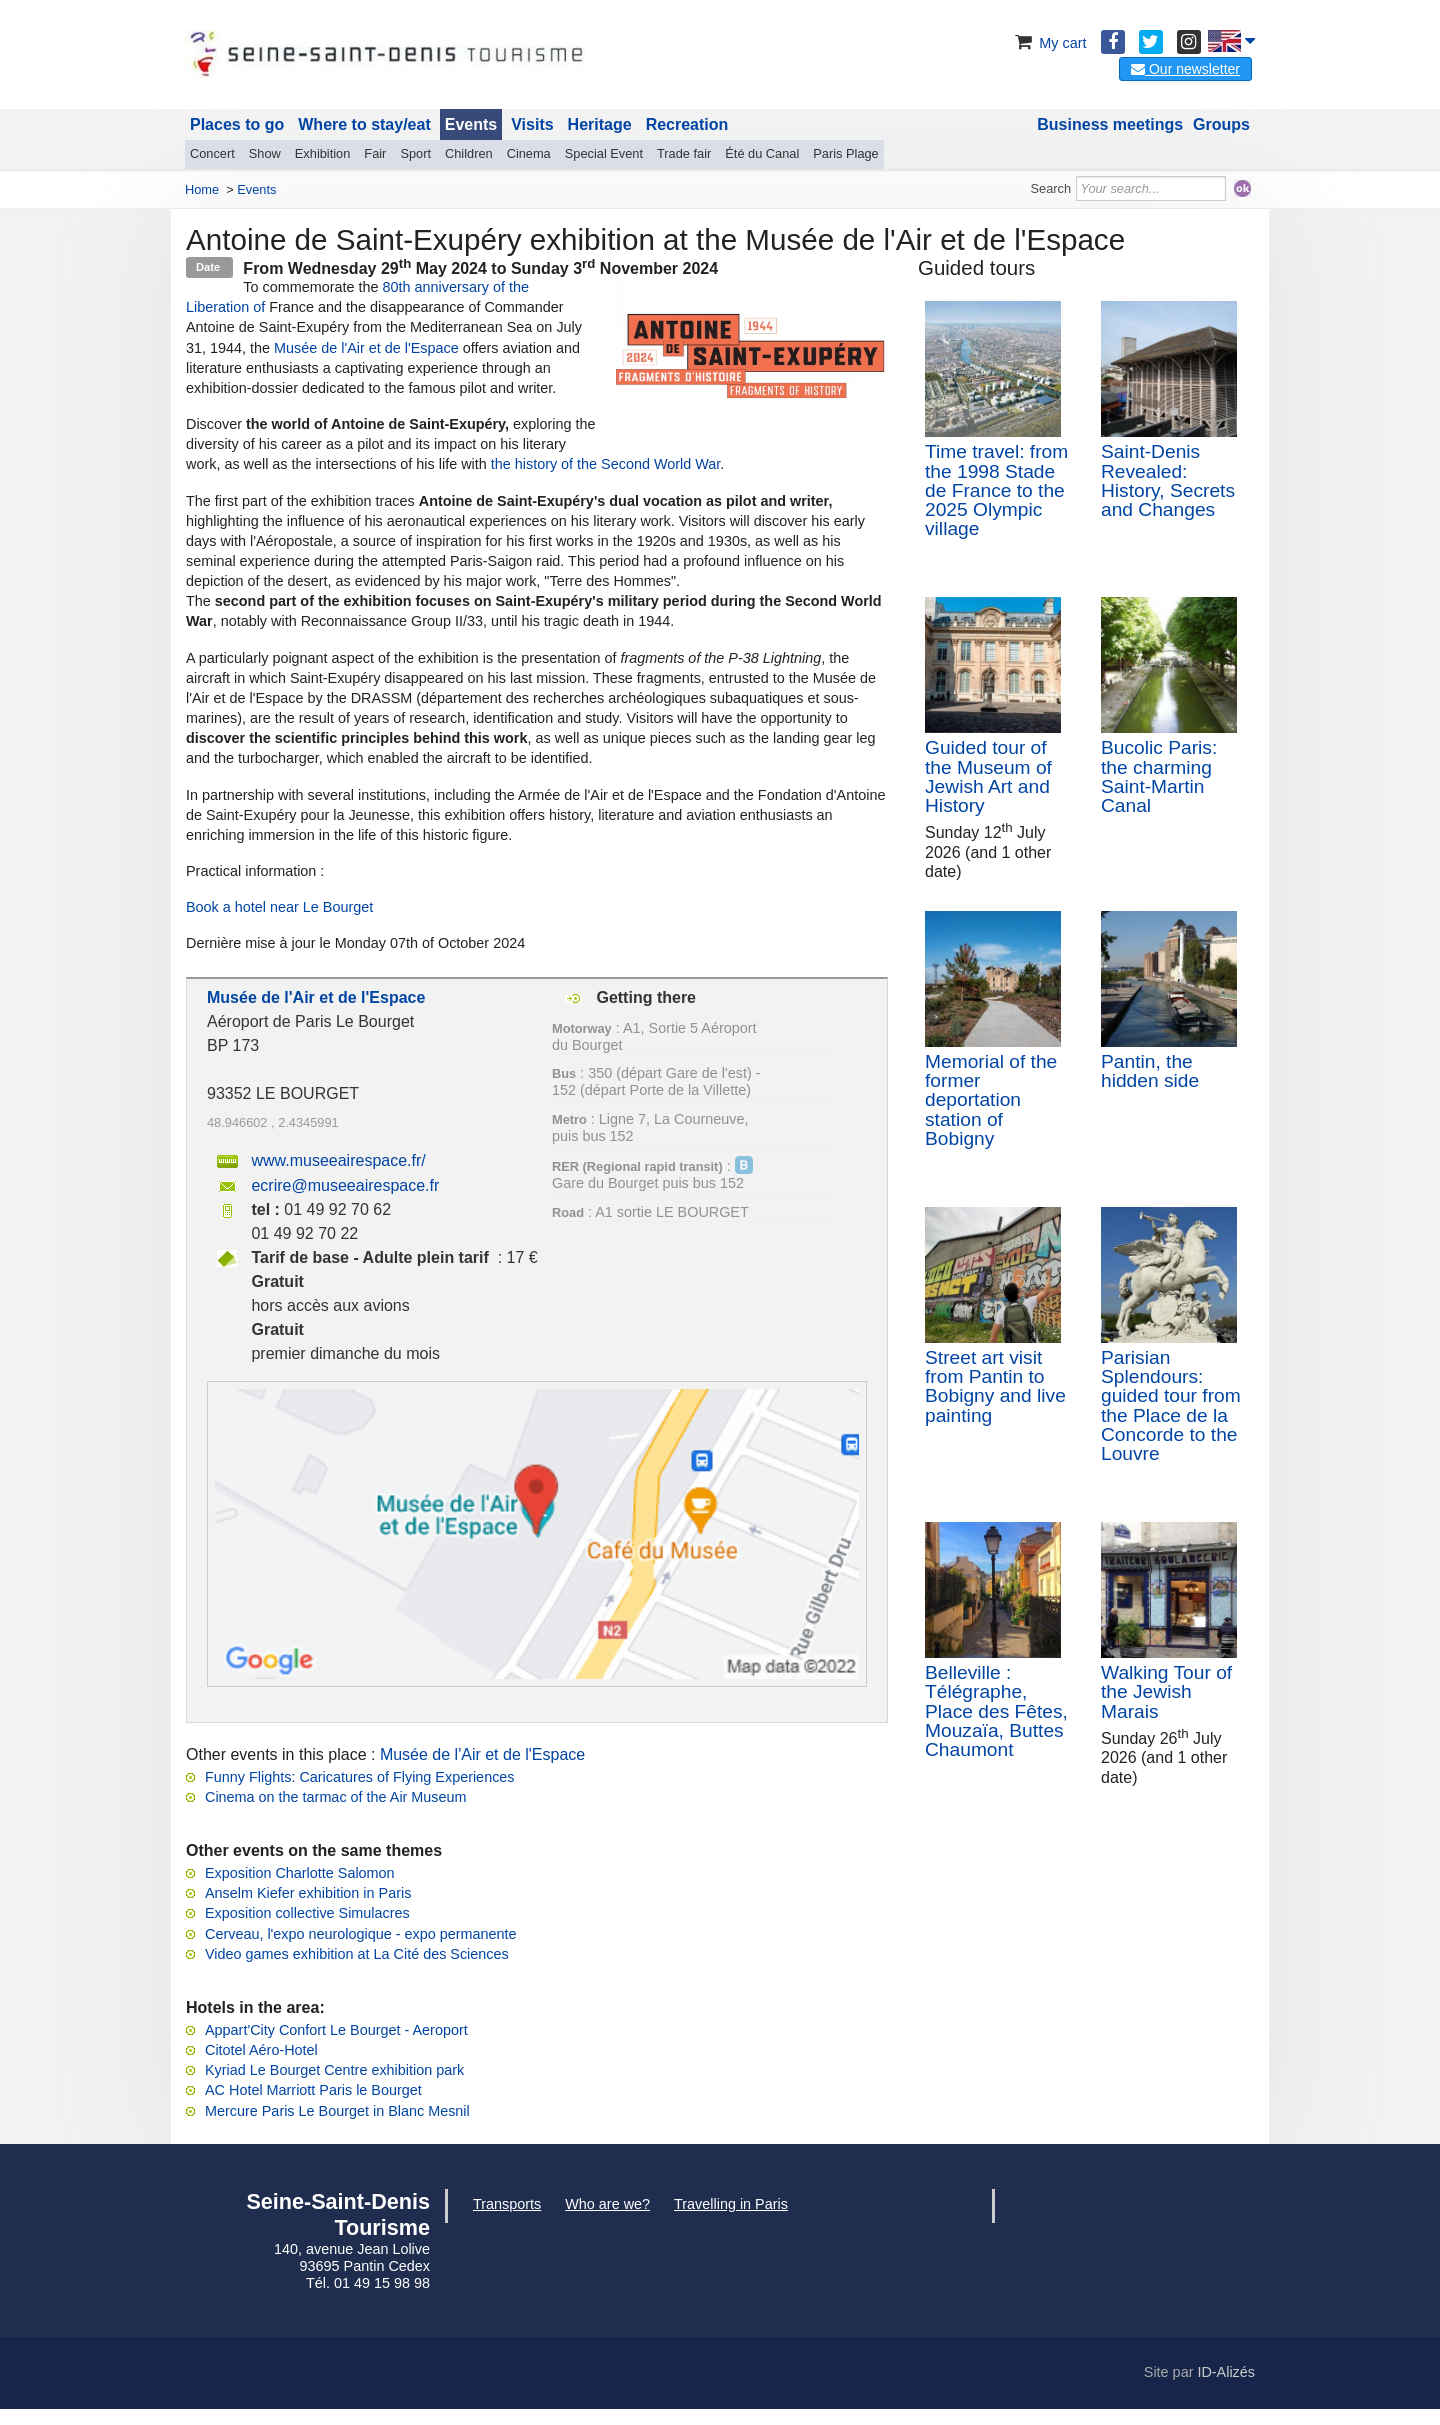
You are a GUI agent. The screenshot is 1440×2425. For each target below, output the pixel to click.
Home (202, 189)
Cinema (529, 153)
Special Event (604, 153)
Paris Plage (845, 153)
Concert (212, 153)
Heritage (600, 124)
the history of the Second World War (606, 464)
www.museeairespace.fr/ (338, 1160)
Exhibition (323, 153)
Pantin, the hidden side (1150, 1071)
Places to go (237, 124)
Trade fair (684, 153)
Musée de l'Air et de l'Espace (364, 348)
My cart (1048, 43)
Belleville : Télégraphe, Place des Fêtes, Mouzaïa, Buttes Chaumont (996, 1711)
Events (471, 124)
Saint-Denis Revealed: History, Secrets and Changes (1168, 480)
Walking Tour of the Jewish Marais (1166, 1691)
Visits (532, 124)
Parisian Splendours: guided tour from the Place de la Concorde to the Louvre (1171, 1405)
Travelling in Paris (731, 2204)
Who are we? (607, 2204)
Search (1051, 188)
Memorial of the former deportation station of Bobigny (991, 1100)
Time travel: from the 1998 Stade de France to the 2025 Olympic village (996, 490)
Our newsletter (1185, 69)
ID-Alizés (1226, 2372)
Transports (507, 2204)
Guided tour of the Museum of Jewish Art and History (988, 776)
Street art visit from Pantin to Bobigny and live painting (995, 1386)
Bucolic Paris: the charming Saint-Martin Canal (1159, 776)
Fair (375, 153)
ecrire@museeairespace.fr (345, 1185)
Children (469, 153)
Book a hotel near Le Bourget (279, 907)
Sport (415, 153)
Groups (1221, 124)
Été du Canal (762, 153)
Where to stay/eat (364, 124)
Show (265, 153)
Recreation (687, 124)
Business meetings (1110, 124)
